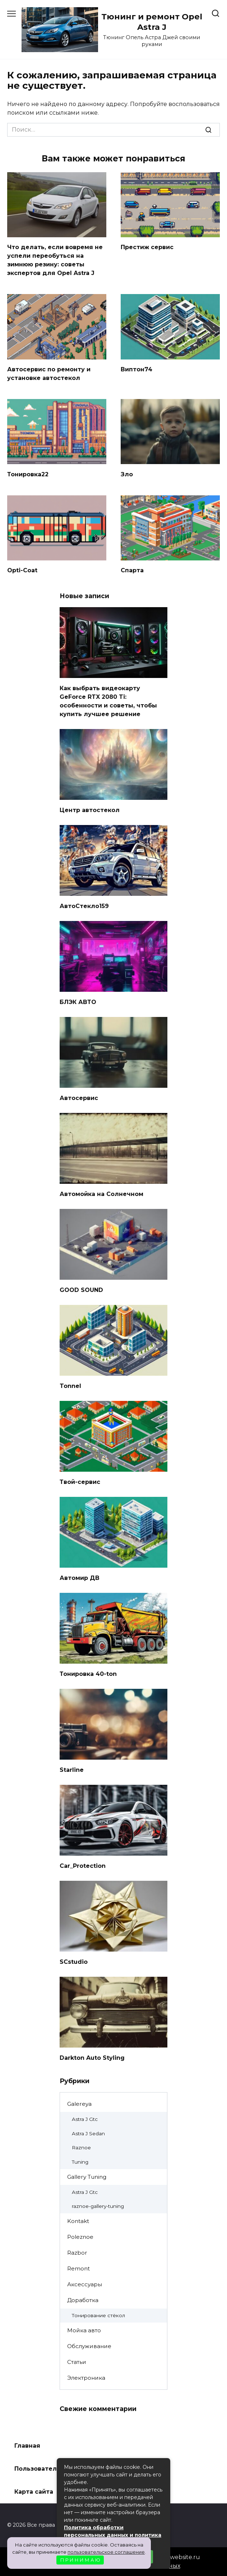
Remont (78, 2268)
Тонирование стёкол (98, 2315)
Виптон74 (136, 369)
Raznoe (81, 2147)
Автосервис (79, 1097)
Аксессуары (84, 2284)
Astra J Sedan (88, 2133)
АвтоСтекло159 (84, 905)
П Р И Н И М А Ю (80, 2560)
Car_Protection (83, 1865)
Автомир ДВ (79, 1577)
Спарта (132, 570)
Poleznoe (80, 2236)
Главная (27, 2445)
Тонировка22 (27, 474)
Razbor (77, 2252)
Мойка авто (84, 2330)
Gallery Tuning (86, 2176)
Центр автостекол (90, 809)
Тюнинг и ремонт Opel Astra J (151, 22)
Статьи (76, 2362)
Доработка (82, 2300)
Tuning (80, 2162)
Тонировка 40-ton (88, 1673)
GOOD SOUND (81, 1289)
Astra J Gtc (85, 2119)
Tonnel (70, 1385)
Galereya (79, 2103)
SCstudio (74, 1961)
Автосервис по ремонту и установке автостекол (49, 373)
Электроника (86, 2377)
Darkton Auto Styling (92, 2057)
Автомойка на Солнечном (101, 1193)
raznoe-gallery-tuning (98, 2206)
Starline (72, 1769)
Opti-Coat (22, 570)
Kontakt (78, 2221)
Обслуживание (89, 2346)
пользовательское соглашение (106, 2552)
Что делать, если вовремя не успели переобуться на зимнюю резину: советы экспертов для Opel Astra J (55, 260)
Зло (127, 474)
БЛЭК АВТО (78, 1001)
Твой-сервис (80, 1481)
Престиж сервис (147, 247)
